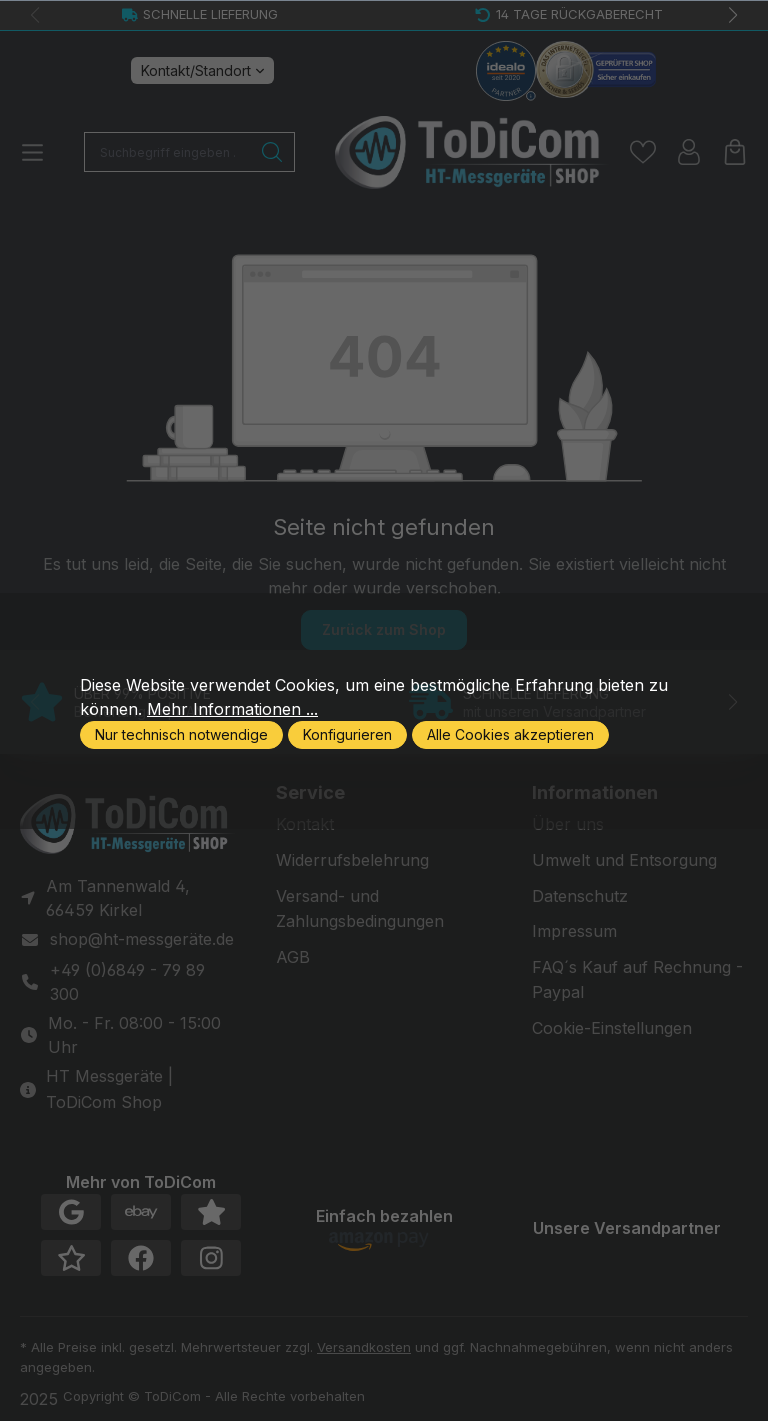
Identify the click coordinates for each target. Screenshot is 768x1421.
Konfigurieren (347, 734)
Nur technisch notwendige (181, 734)
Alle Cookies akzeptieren (510, 734)
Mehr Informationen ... (232, 709)
